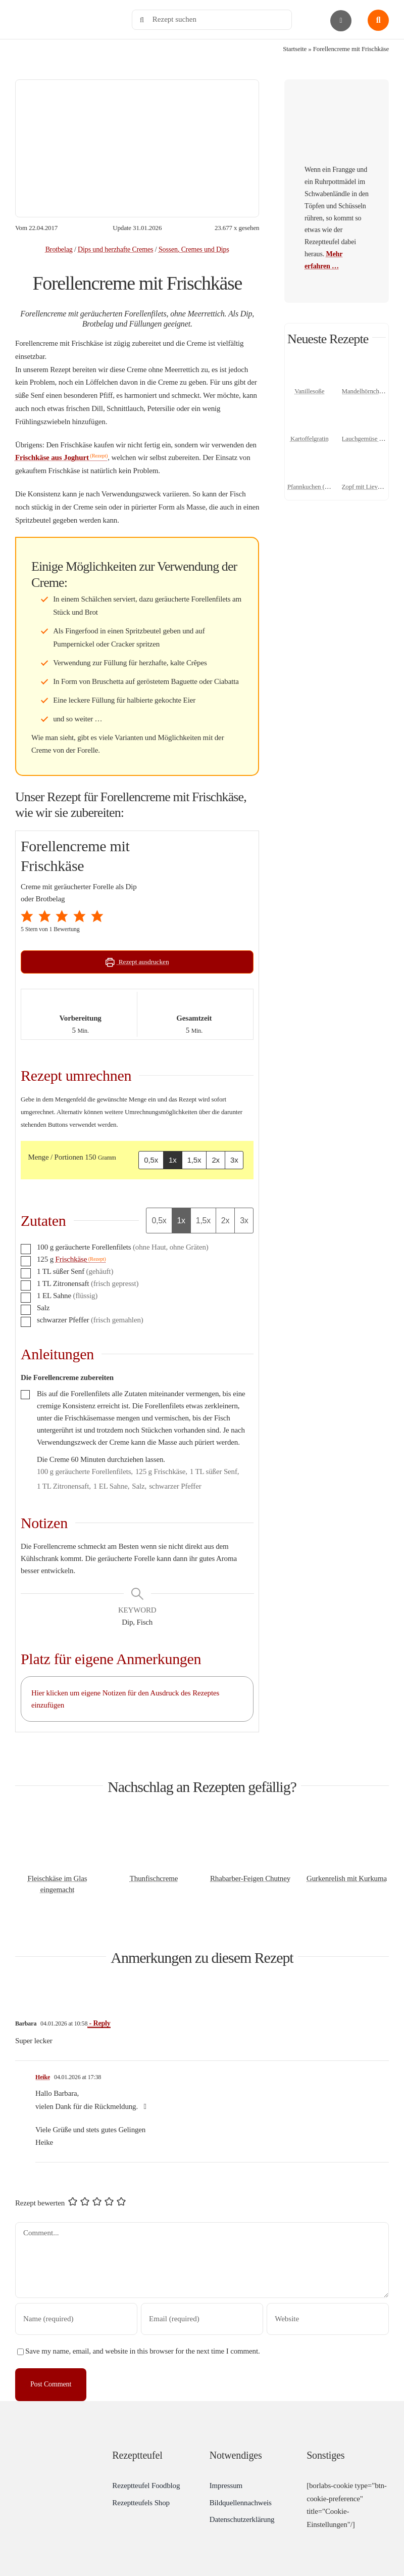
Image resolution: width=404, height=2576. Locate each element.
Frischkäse (71, 1259)
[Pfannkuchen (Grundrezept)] (309, 460)
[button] (28, 916)
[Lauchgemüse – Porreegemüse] (364, 413)
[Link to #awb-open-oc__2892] (340, 20)
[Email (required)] (202, 2319)
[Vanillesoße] (309, 365)
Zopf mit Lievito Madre (372, 486)
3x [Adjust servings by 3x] (234, 1160)
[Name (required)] (76, 2319)
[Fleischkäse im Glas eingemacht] (57, 1826)
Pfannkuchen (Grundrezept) (323, 486)
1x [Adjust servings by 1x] (173, 1160)
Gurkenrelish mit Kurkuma (347, 1878)
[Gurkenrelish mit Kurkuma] (347, 1826)
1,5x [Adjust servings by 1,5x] (194, 1160)
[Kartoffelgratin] (309, 413)
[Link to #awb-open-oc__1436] (378, 20)
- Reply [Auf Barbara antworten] (98, 2023)
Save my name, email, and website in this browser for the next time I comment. (142, 2351)
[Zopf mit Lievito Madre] (364, 460)
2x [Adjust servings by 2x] (216, 1160)
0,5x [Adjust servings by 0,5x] (151, 1160)
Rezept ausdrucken (137, 961)
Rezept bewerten (40, 2203)
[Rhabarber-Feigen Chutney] (250, 1826)
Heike (42, 2077)
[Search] (142, 20)
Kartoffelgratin (309, 438)
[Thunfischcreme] (154, 1826)
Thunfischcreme (154, 1878)
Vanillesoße (309, 391)
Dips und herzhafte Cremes (115, 249)
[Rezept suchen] (212, 20)
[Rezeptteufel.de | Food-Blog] (66, 10)
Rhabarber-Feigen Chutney (250, 1878)
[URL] (328, 2319)
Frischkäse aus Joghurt (52, 457)
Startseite (295, 49)
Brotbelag (59, 249)
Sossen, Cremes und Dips (194, 249)
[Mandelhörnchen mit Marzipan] (364, 365)
